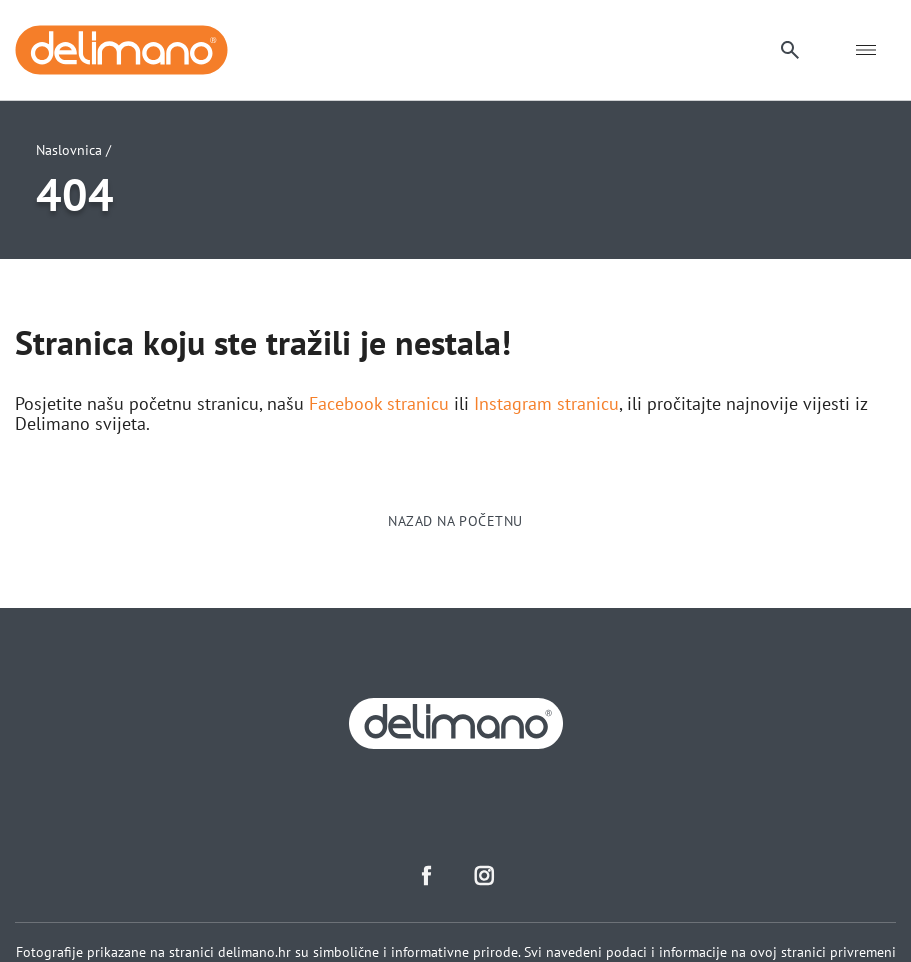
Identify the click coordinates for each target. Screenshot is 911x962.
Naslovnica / (73, 150)
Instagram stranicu (546, 404)
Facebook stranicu (379, 404)
